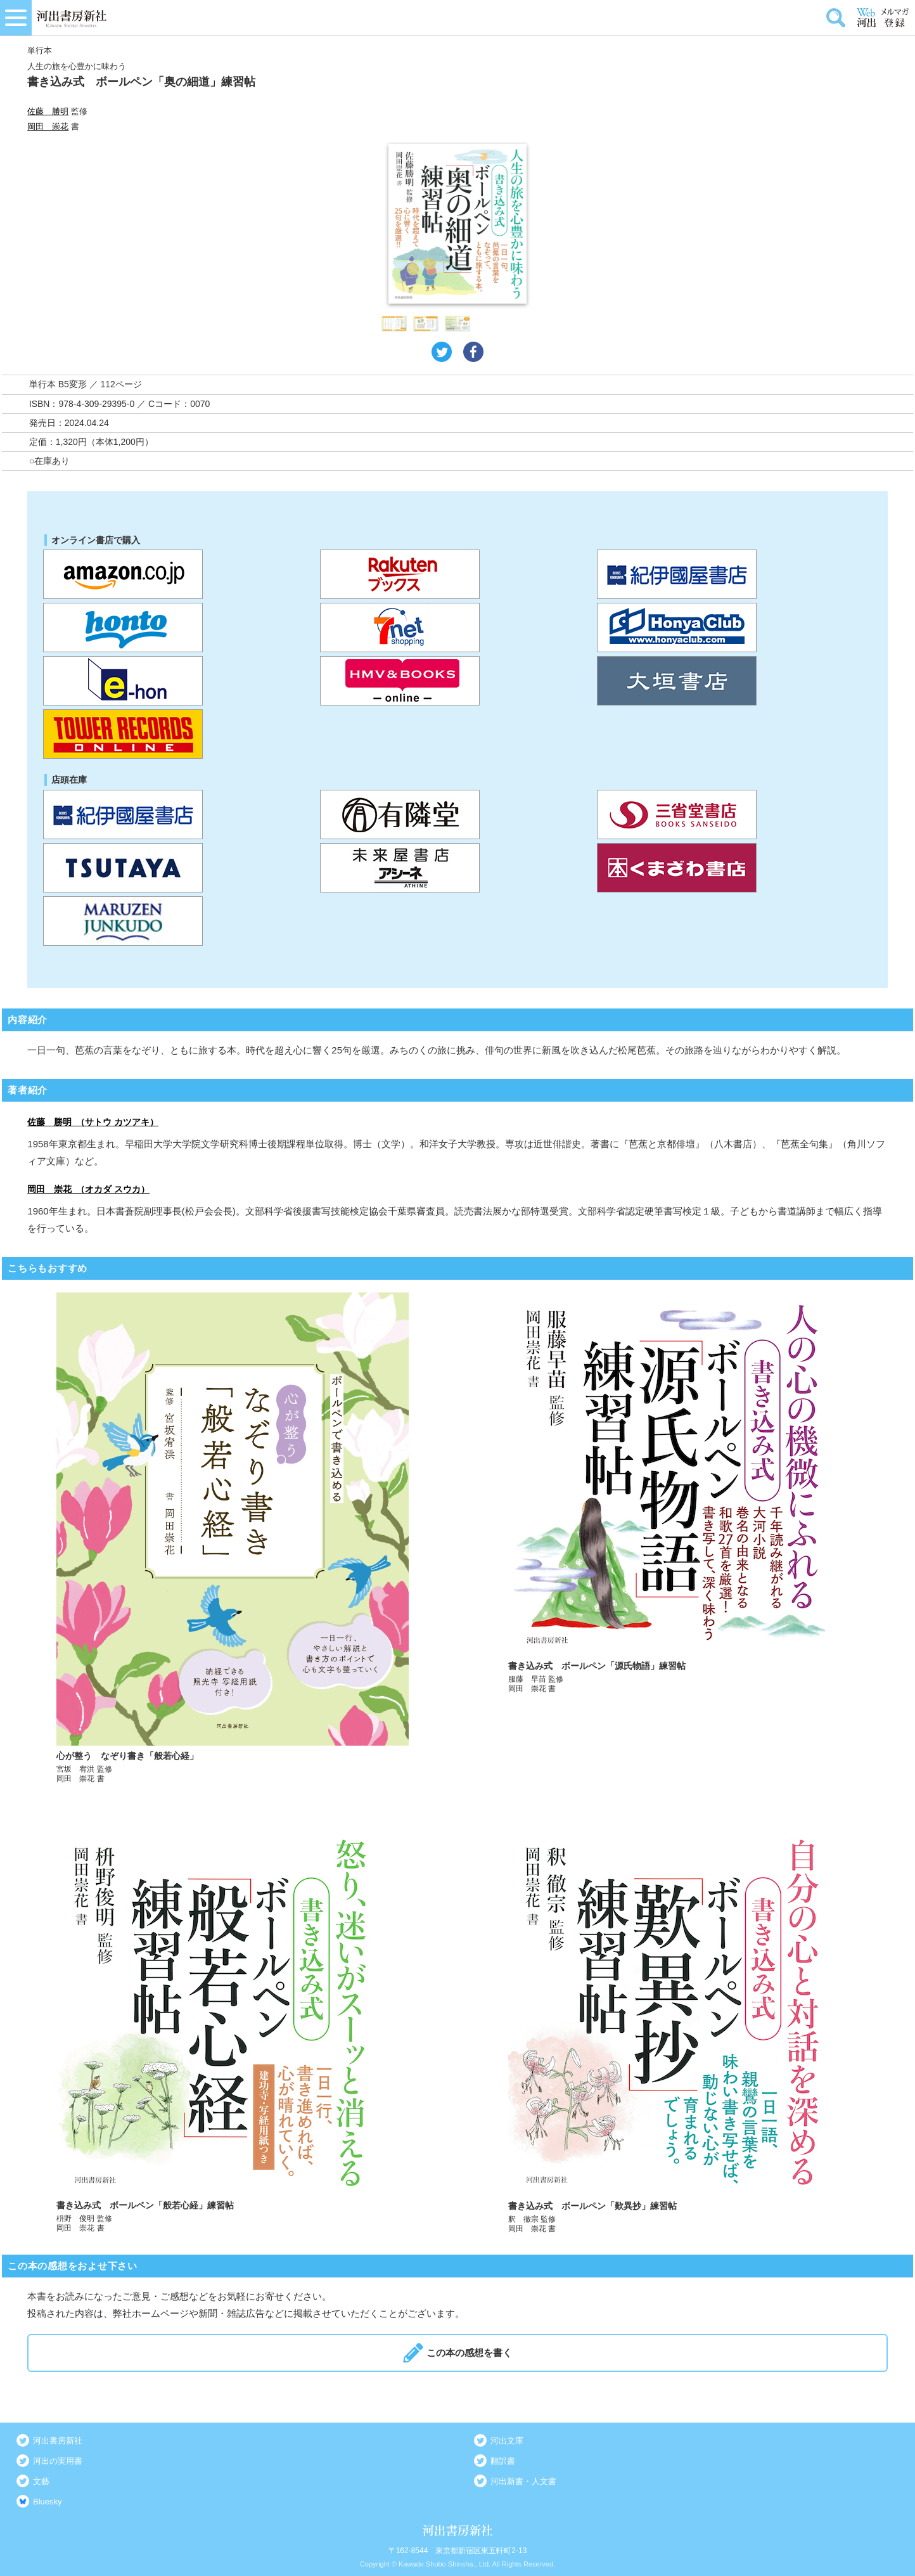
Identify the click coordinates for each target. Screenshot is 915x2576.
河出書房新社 (57, 2440)
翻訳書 (502, 2461)
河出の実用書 (57, 2461)
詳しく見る (233, 1538)
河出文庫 (506, 2440)
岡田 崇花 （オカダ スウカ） (88, 1189)
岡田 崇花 (47, 126)
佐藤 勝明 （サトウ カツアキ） (92, 1122)
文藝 (41, 2481)
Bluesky (47, 2501)
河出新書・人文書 (523, 2481)
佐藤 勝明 (47, 111)
